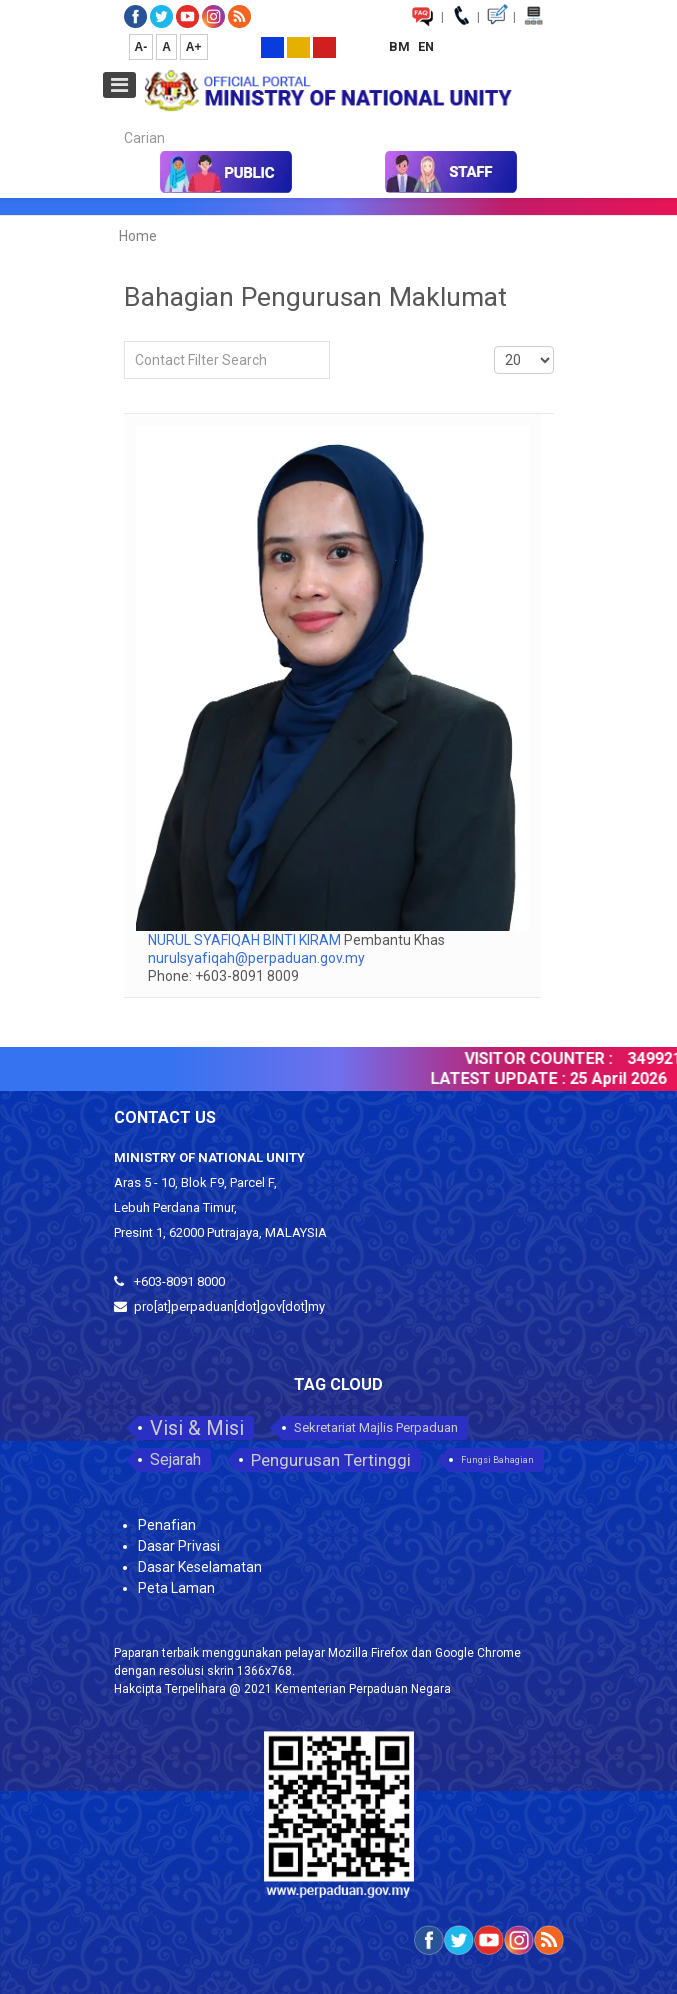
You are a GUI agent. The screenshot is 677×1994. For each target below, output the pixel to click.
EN (426, 46)
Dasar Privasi (179, 1546)
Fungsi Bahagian (497, 1460)
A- (141, 47)
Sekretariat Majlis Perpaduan (376, 1427)
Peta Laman (176, 1588)
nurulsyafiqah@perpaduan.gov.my (256, 958)
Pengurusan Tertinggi (331, 1460)
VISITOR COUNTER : (545, 1058)
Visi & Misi (197, 1428)
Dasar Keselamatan (200, 1567)
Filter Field (124, 341)
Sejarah (175, 1459)
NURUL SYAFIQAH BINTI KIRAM (246, 940)
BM (401, 46)
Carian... (114, 120)
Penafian (167, 1525)
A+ (194, 47)
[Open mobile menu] (119, 85)
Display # (494, 341)
